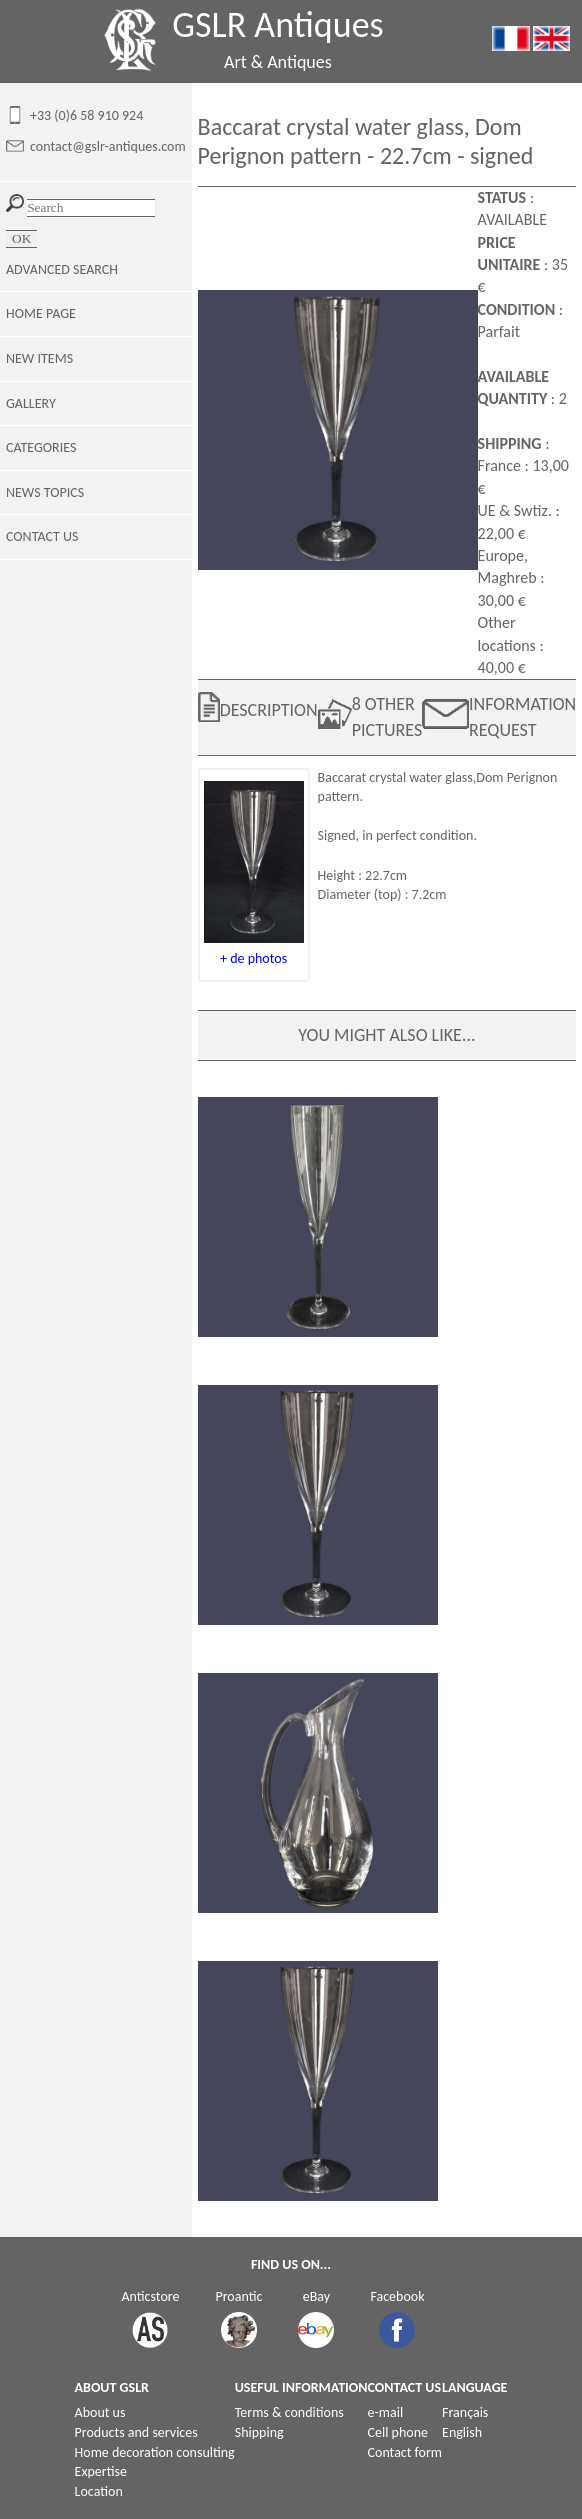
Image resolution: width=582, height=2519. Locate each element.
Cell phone (398, 2432)
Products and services (136, 2432)
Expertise (101, 2471)
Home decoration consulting (155, 2452)
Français (465, 2412)
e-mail (386, 2412)
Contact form (405, 2452)
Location (99, 2491)
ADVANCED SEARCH (62, 269)
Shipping (259, 2432)
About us (100, 2412)
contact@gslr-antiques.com (108, 146)
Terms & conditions (289, 2412)
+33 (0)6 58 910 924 (86, 115)
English (462, 2432)
